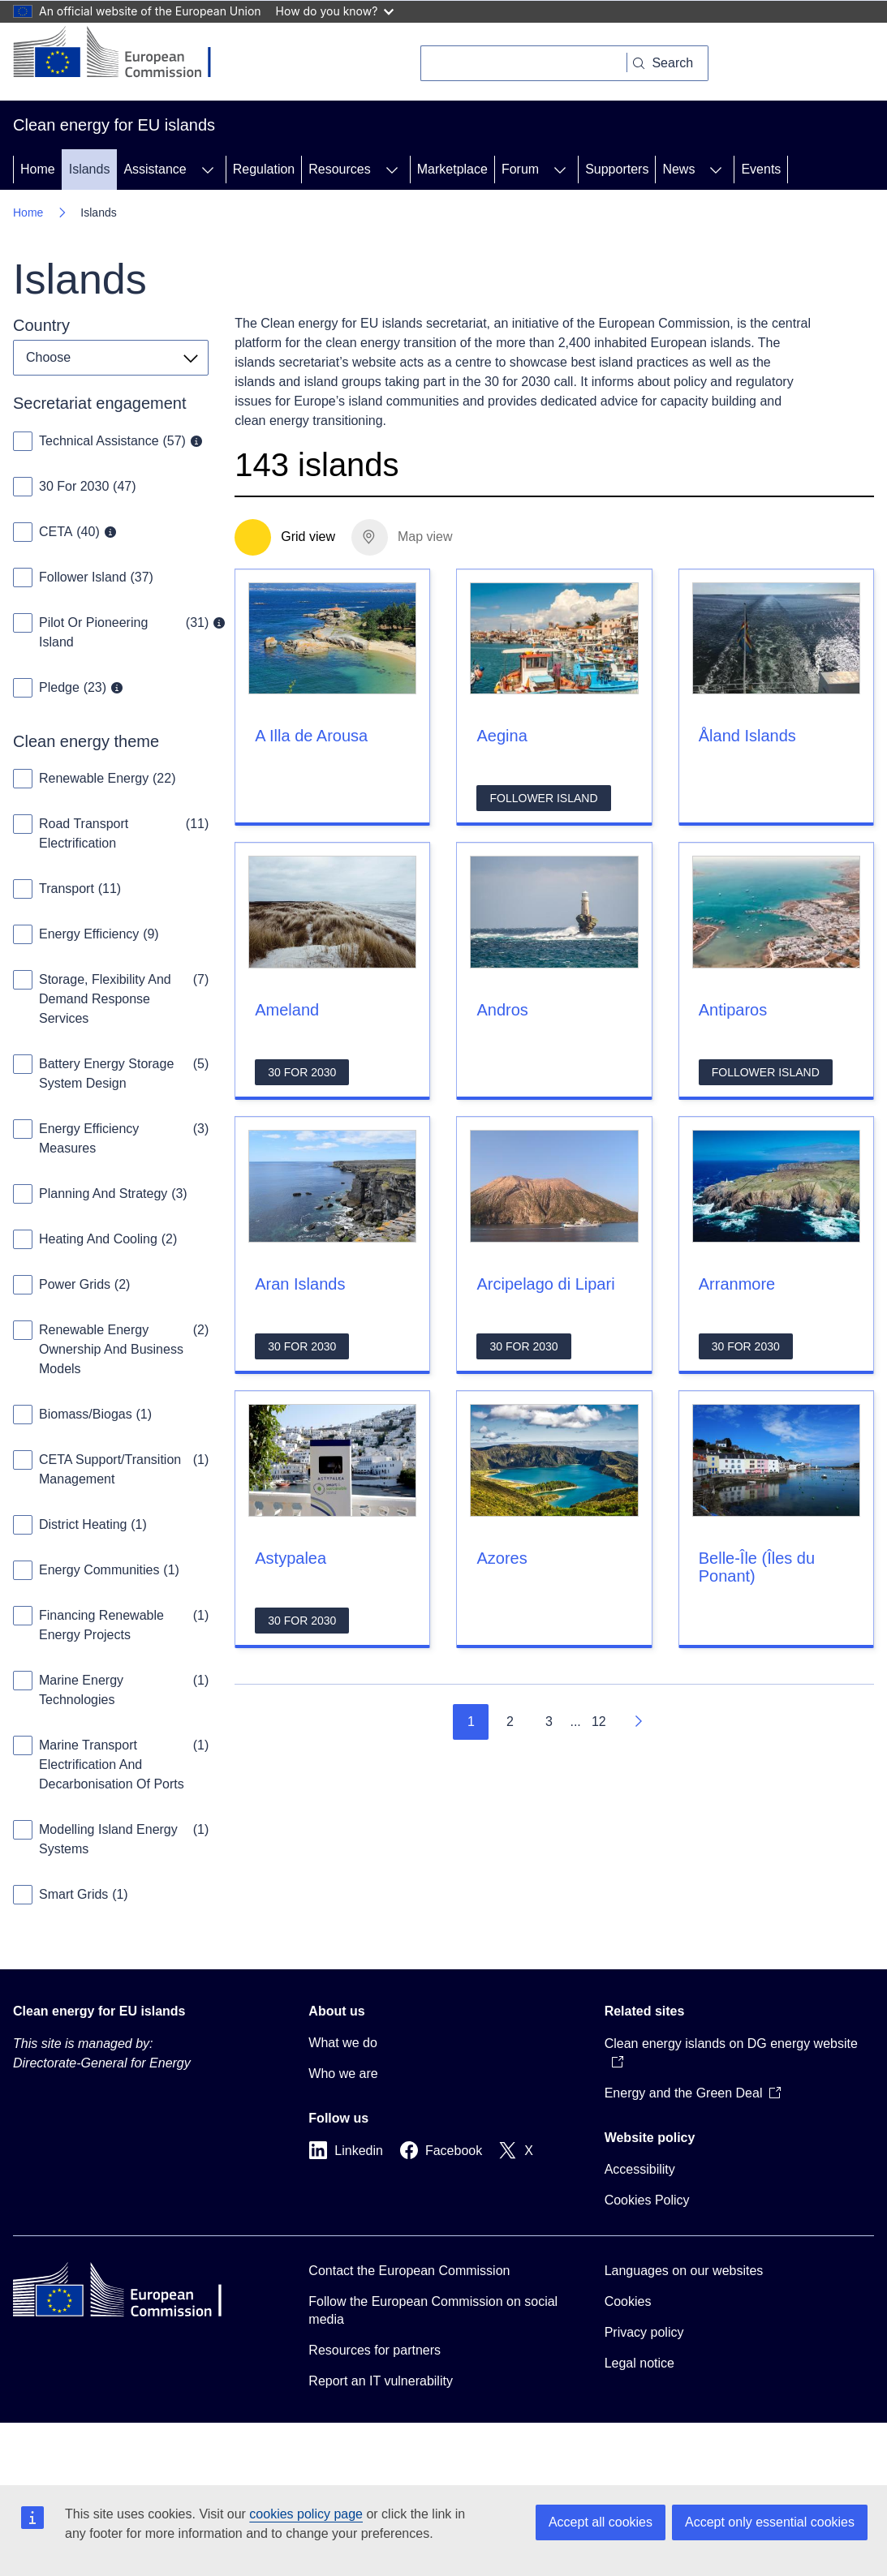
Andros (501, 1010)
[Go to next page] (638, 1722)
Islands (89, 169)
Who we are (342, 2073)
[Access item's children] (208, 169)
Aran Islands (300, 1284)
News (678, 169)
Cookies (628, 2301)
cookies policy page (306, 2514)
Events (761, 169)
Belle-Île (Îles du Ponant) (757, 1567)
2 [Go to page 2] (510, 1721)
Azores (501, 1558)
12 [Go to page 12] (599, 1721)
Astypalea (290, 1558)
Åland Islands (747, 736)
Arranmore (737, 1284)
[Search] (523, 63)
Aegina (501, 736)
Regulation (264, 169)
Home (37, 169)
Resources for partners (374, 2350)
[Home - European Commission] (124, 53)
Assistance (154, 169)
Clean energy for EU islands (99, 2011)
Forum (520, 169)
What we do (342, 2043)
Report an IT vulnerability (380, 2381)
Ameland (287, 1010)
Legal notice (639, 2363)
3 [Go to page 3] (549, 1721)
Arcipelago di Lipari (545, 1284)
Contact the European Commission (409, 2271)
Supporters (616, 169)
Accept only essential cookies (770, 2522)
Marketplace (452, 169)
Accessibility (640, 2169)
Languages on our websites (684, 2271)
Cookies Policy (647, 2200)
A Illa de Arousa (311, 736)
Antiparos (733, 1010)
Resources (339, 169)
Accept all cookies (600, 2522)
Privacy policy (644, 2332)
